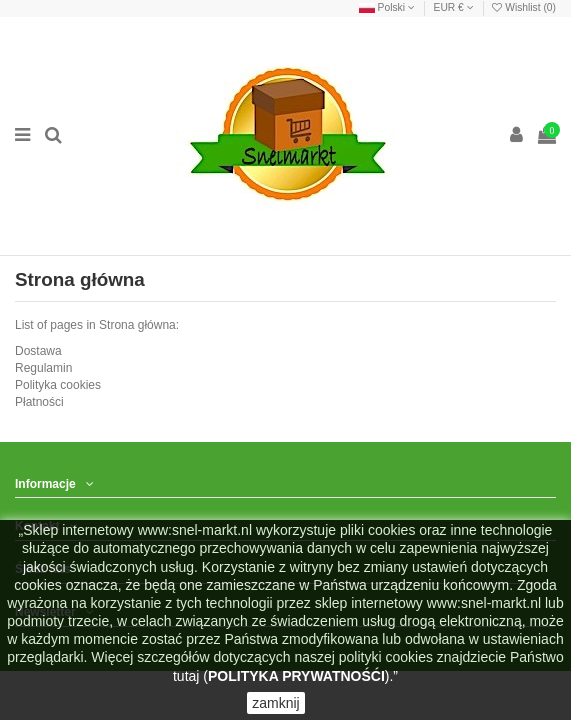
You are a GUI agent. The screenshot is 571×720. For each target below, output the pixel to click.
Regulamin (43, 368)
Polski (387, 7)
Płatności (39, 402)
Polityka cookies (58, 385)
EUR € (454, 7)
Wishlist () (524, 7)
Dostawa (38, 351)
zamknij (275, 703)
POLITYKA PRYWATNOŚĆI (296, 676)
